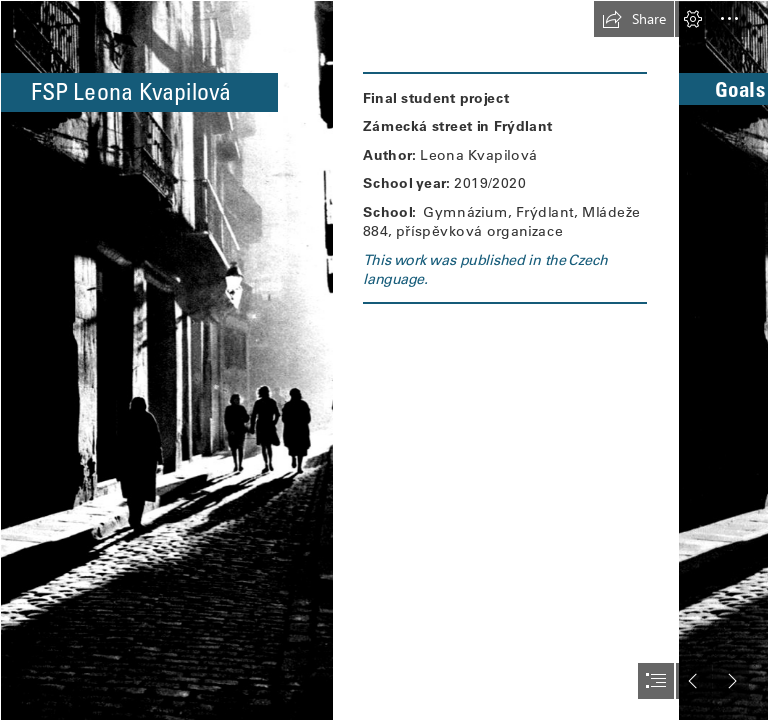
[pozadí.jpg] (166, 360)
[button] (634, 19)
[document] (384, 360)
